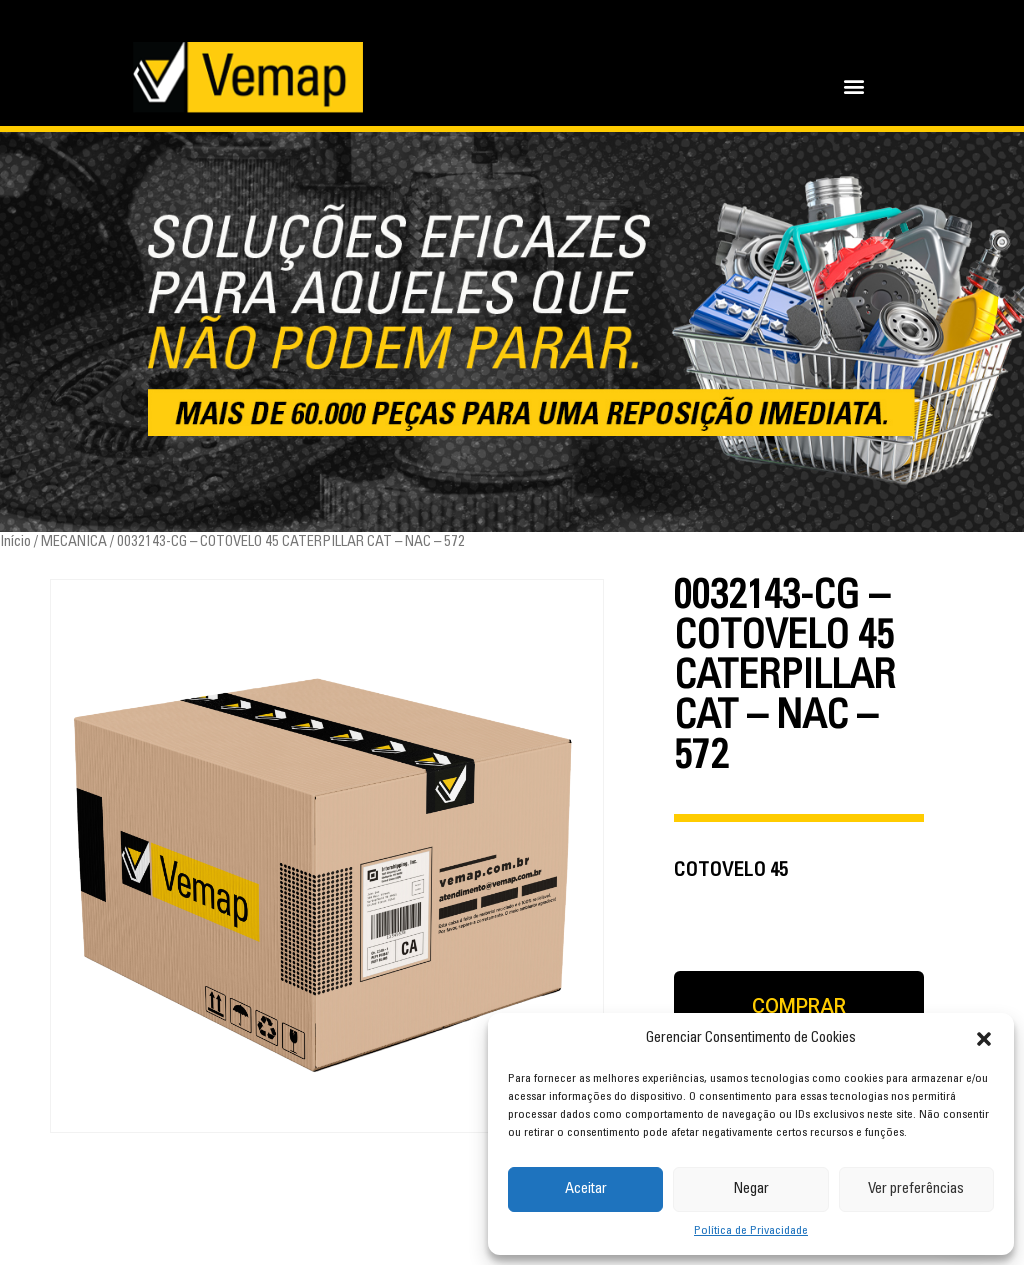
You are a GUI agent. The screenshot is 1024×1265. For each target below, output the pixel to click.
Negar (751, 1189)
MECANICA (74, 542)
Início (15, 542)
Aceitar (586, 1189)
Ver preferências (916, 1189)
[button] (984, 1039)
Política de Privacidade (751, 1231)
